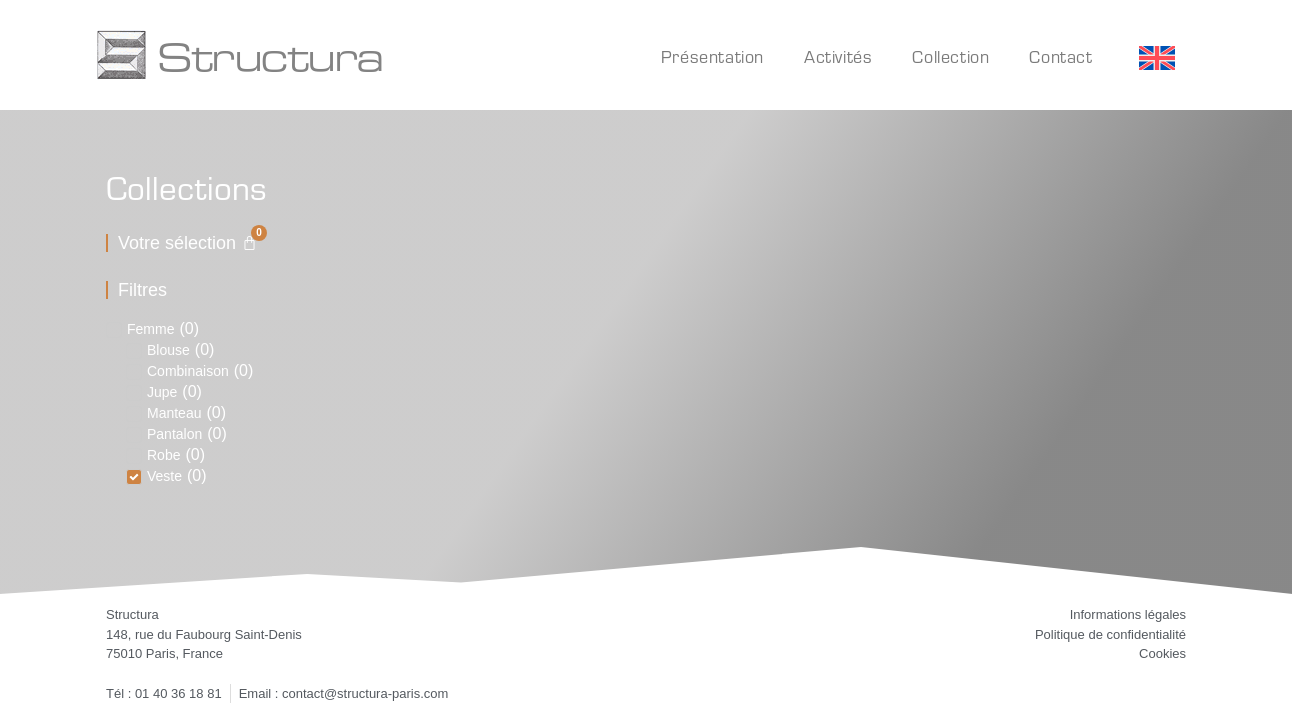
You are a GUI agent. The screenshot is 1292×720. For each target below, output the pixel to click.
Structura (270, 55)
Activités (838, 56)
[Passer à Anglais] (1157, 58)
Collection (950, 56)
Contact (1060, 56)
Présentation (712, 56)
